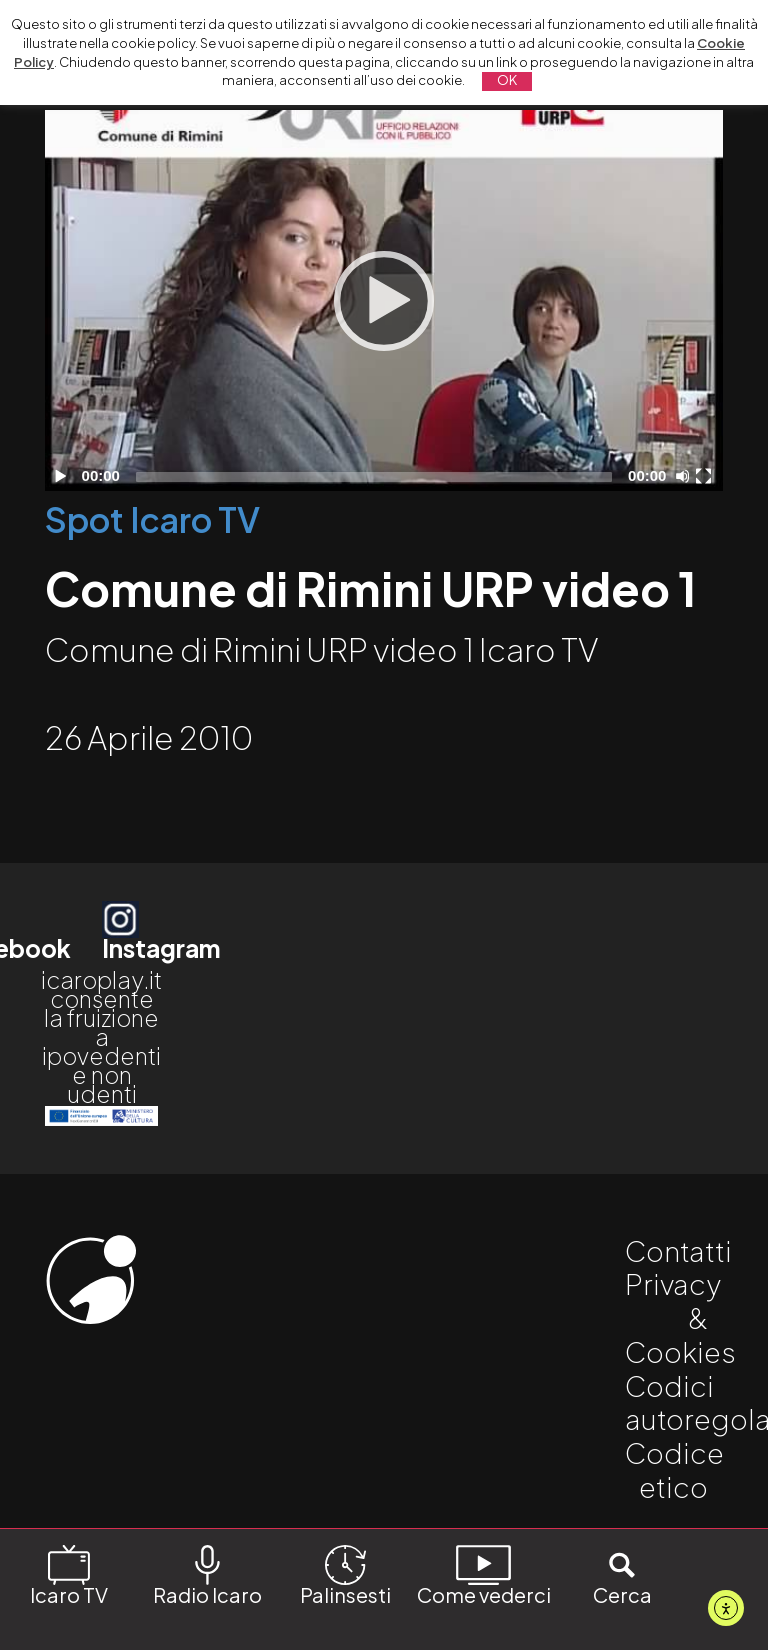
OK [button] (507, 80)
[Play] (384, 301)
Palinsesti (345, 1574)
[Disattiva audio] (686, 476)
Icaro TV (69, 1574)
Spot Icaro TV (152, 519)
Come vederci (484, 1574)
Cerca (622, 1574)
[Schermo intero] (706, 476)
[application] (383, 300)
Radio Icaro (207, 1574)
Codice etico (674, 1469)
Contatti (678, 1250)
